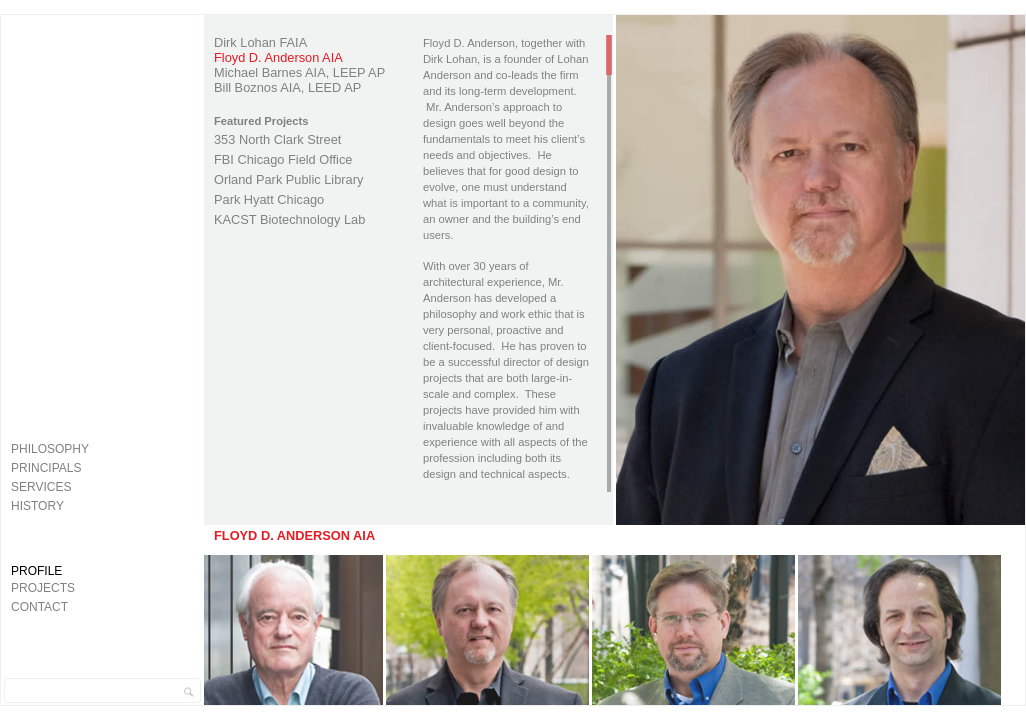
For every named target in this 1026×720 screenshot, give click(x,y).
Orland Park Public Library (288, 179)
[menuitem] (98, 448)
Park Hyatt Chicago (269, 199)
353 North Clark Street (277, 139)
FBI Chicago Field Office (283, 159)
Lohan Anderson (102, 538)
